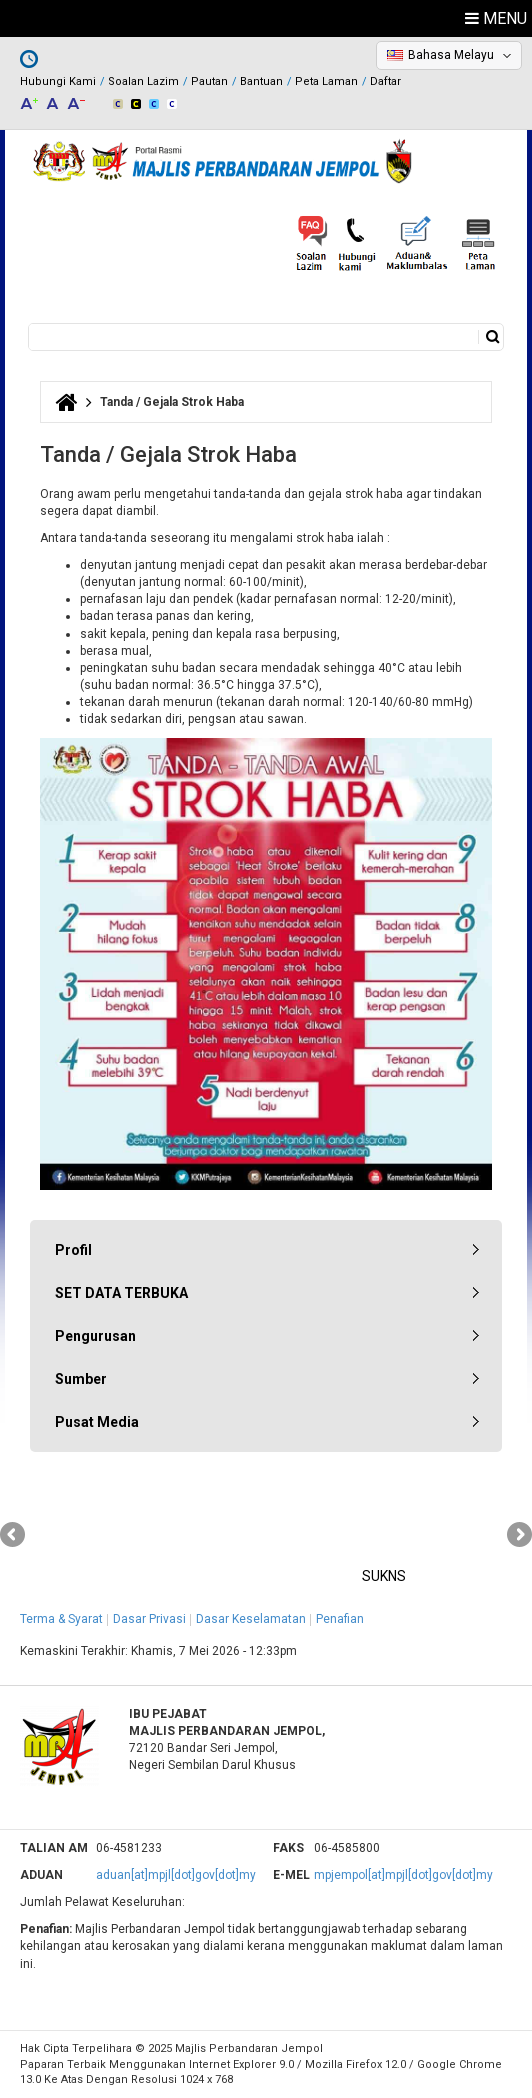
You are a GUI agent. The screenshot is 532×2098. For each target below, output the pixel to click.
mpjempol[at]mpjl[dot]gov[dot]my (403, 1875)
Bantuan (261, 81)
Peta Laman (326, 81)
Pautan (209, 81)
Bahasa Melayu (451, 55)
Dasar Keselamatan (251, 1619)
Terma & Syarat (61, 1619)
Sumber (81, 1379)
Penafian (340, 1619)
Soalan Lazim (143, 81)
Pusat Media (97, 1422)
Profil (73, 1250)
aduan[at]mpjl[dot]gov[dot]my (176, 1875)
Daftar (385, 81)
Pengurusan (95, 1336)
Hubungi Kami (58, 81)
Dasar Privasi (149, 1619)
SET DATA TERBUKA (121, 1293)
